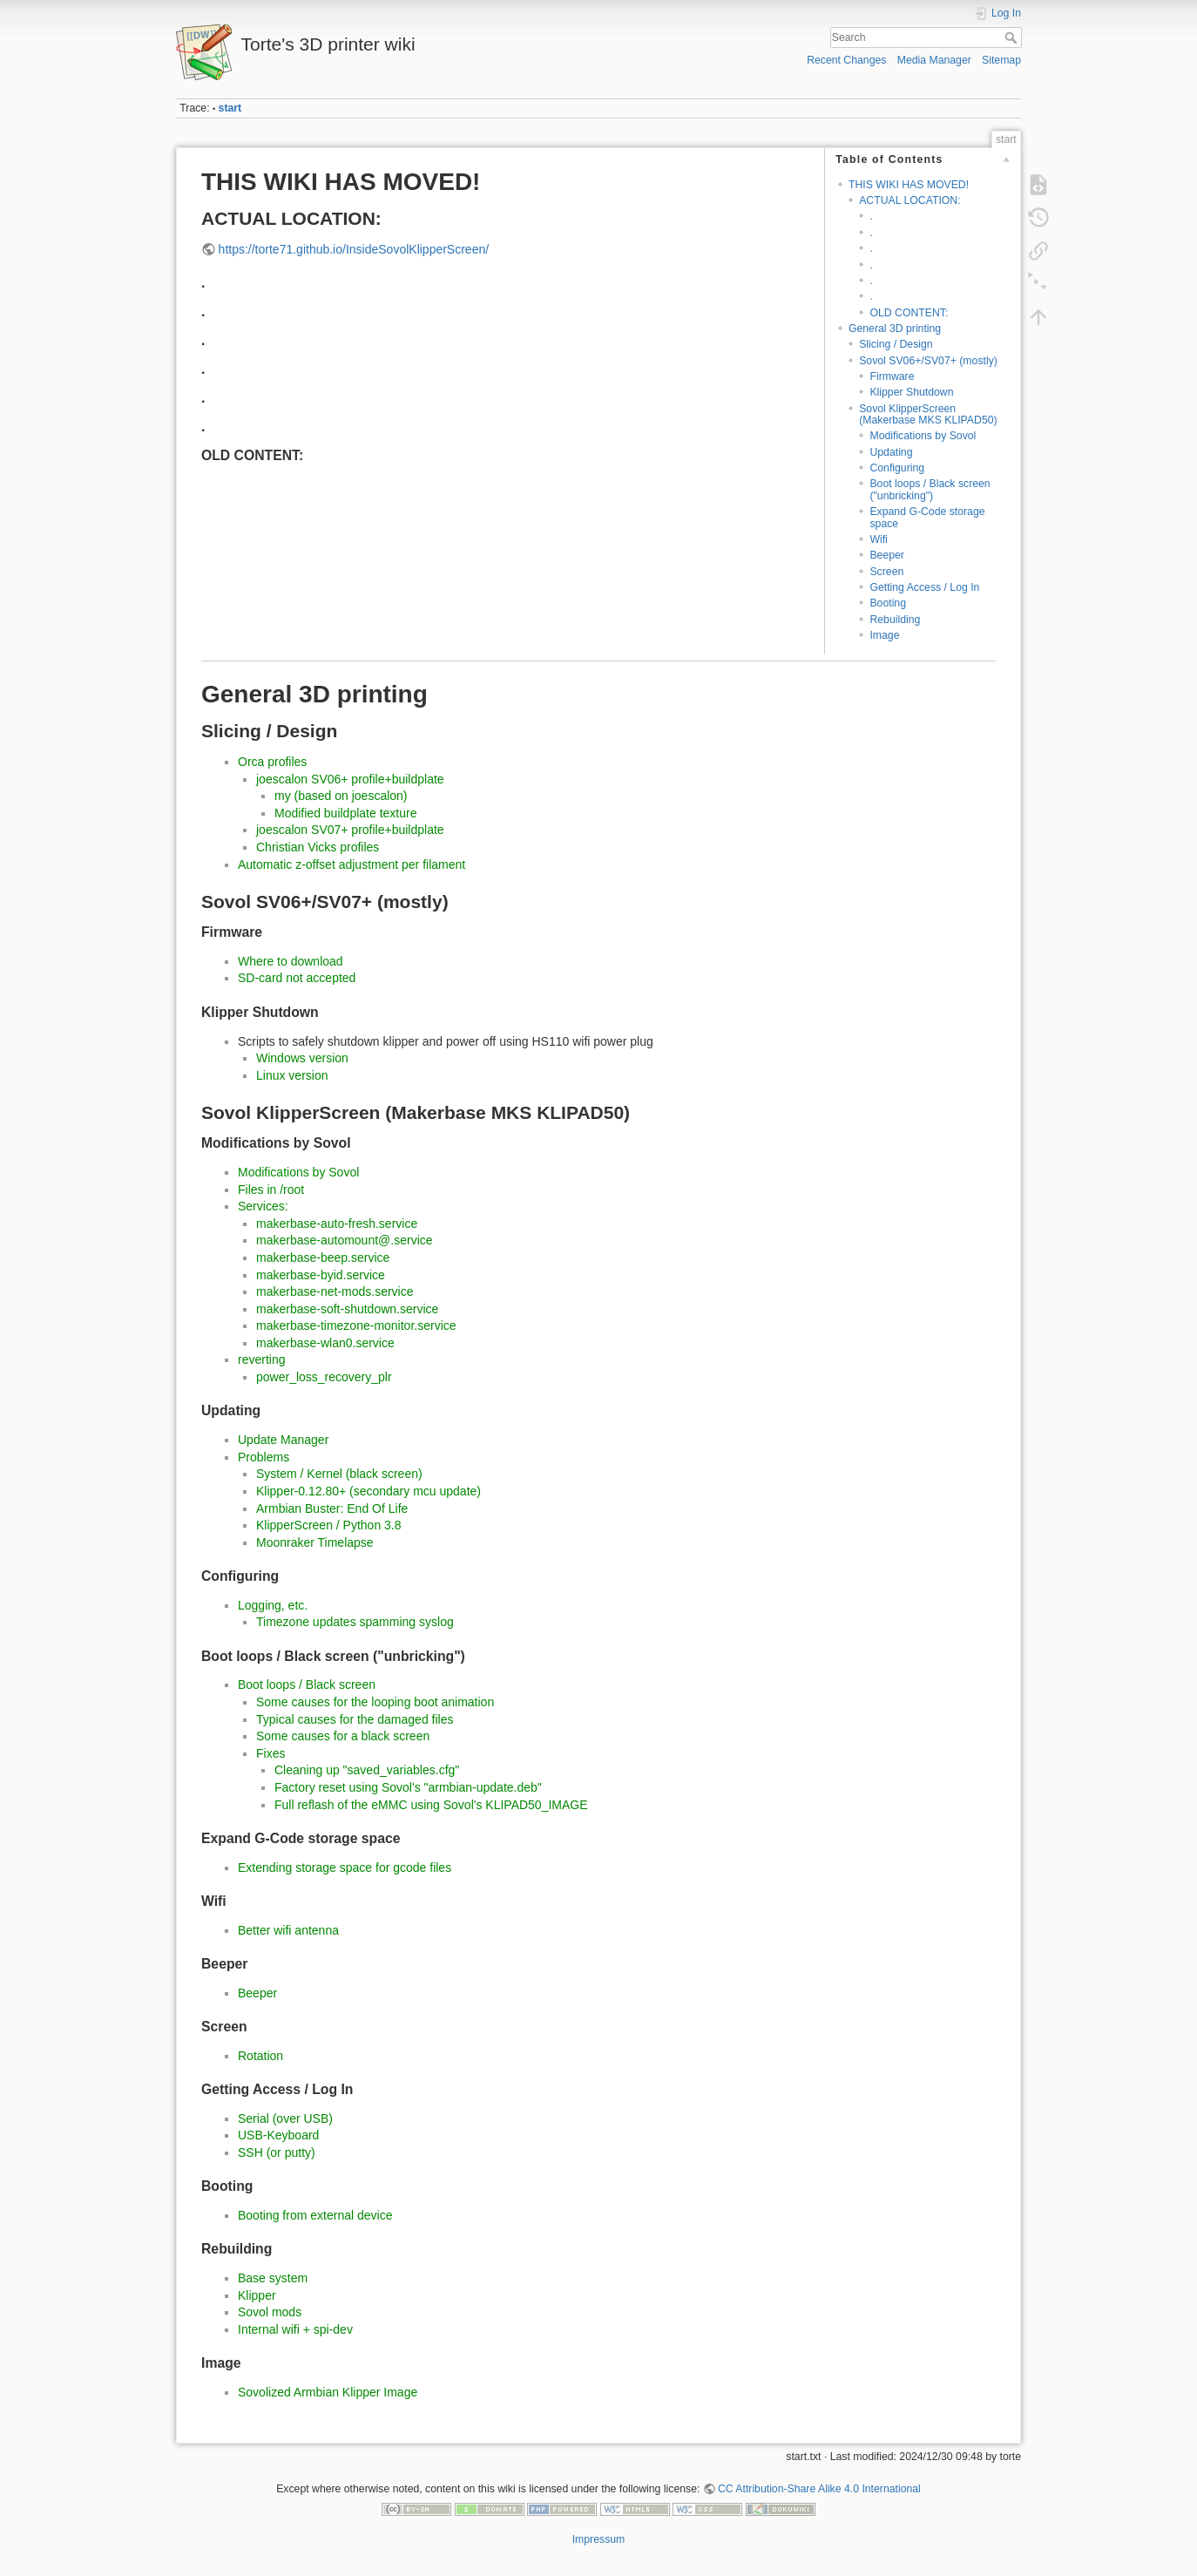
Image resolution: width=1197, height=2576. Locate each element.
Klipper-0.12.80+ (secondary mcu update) (368, 1491)
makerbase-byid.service (320, 1275)
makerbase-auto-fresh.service (336, 1223)
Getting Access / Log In (924, 587)
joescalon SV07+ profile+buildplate (350, 830)
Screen (886, 572)
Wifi (878, 539)
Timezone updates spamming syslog (355, 1622)
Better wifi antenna (288, 1930)
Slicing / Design (895, 344)
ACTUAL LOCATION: (909, 200)
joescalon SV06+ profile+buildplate (350, 779)
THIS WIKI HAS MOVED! (909, 185)
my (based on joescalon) (341, 796)
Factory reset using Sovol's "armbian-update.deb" (408, 1787)
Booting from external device (315, 2215)
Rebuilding (894, 619)
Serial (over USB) (285, 2118)
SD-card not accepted (296, 978)
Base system (273, 2278)
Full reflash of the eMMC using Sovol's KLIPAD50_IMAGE (431, 1805)
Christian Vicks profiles (317, 847)
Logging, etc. (273, 1605)
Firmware (891, 376)
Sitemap (1001, 60)
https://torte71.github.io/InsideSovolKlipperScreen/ (354, 249)
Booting (887, 603)
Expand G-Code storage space (926, 517)
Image (884, 635)
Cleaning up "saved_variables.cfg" (366, 1770)
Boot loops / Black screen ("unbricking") (929, 489)
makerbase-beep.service (322, 1257)
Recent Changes (846, 60)
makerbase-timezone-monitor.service (356, 1325)
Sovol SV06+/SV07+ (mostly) (928, 361)
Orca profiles (272, 762)
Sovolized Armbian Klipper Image (327, 2392)
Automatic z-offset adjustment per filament (351, 864)
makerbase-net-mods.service (335, 1291)
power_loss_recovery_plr (324, 1377)
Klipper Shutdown (911, 392)
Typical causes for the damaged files (354, 1719)
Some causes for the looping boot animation (375, 1702)
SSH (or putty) (276, 2152)
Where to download (290, 961)
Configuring (896, 468)
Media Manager (934, 60)
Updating (890, 452)
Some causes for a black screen (342, 1736)
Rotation (260, 2056)
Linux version (292, 1075)
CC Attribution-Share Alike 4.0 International (819, 2489)
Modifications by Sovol (922, 436)
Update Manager (283, 1440)
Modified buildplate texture (345, 813)
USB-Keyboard (278, 2135)
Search (1012, 37)
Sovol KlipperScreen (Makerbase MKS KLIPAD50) (928, 414)
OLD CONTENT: (908, 313)
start (230, 108)
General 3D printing (895, 328)
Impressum (599, 2539)
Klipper (257, 2295)
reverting (261, 1359)
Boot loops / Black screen (306, 1684)
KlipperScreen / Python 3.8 (329, 1525)
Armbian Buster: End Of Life (332, 1508)
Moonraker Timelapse (315, 1542)
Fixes (270, 1753)
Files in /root (271, 1189)
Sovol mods (269, 2312)
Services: (263, 1206)
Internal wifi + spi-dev (295, 2329)
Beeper (886, 555)
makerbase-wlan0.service (325, 1343)
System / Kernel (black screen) (339, 1474)
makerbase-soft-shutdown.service (347, 1309)
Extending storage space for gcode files (344, 1867)
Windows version (302, 1058)
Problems (263, 1457)
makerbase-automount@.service (344, 1240)
